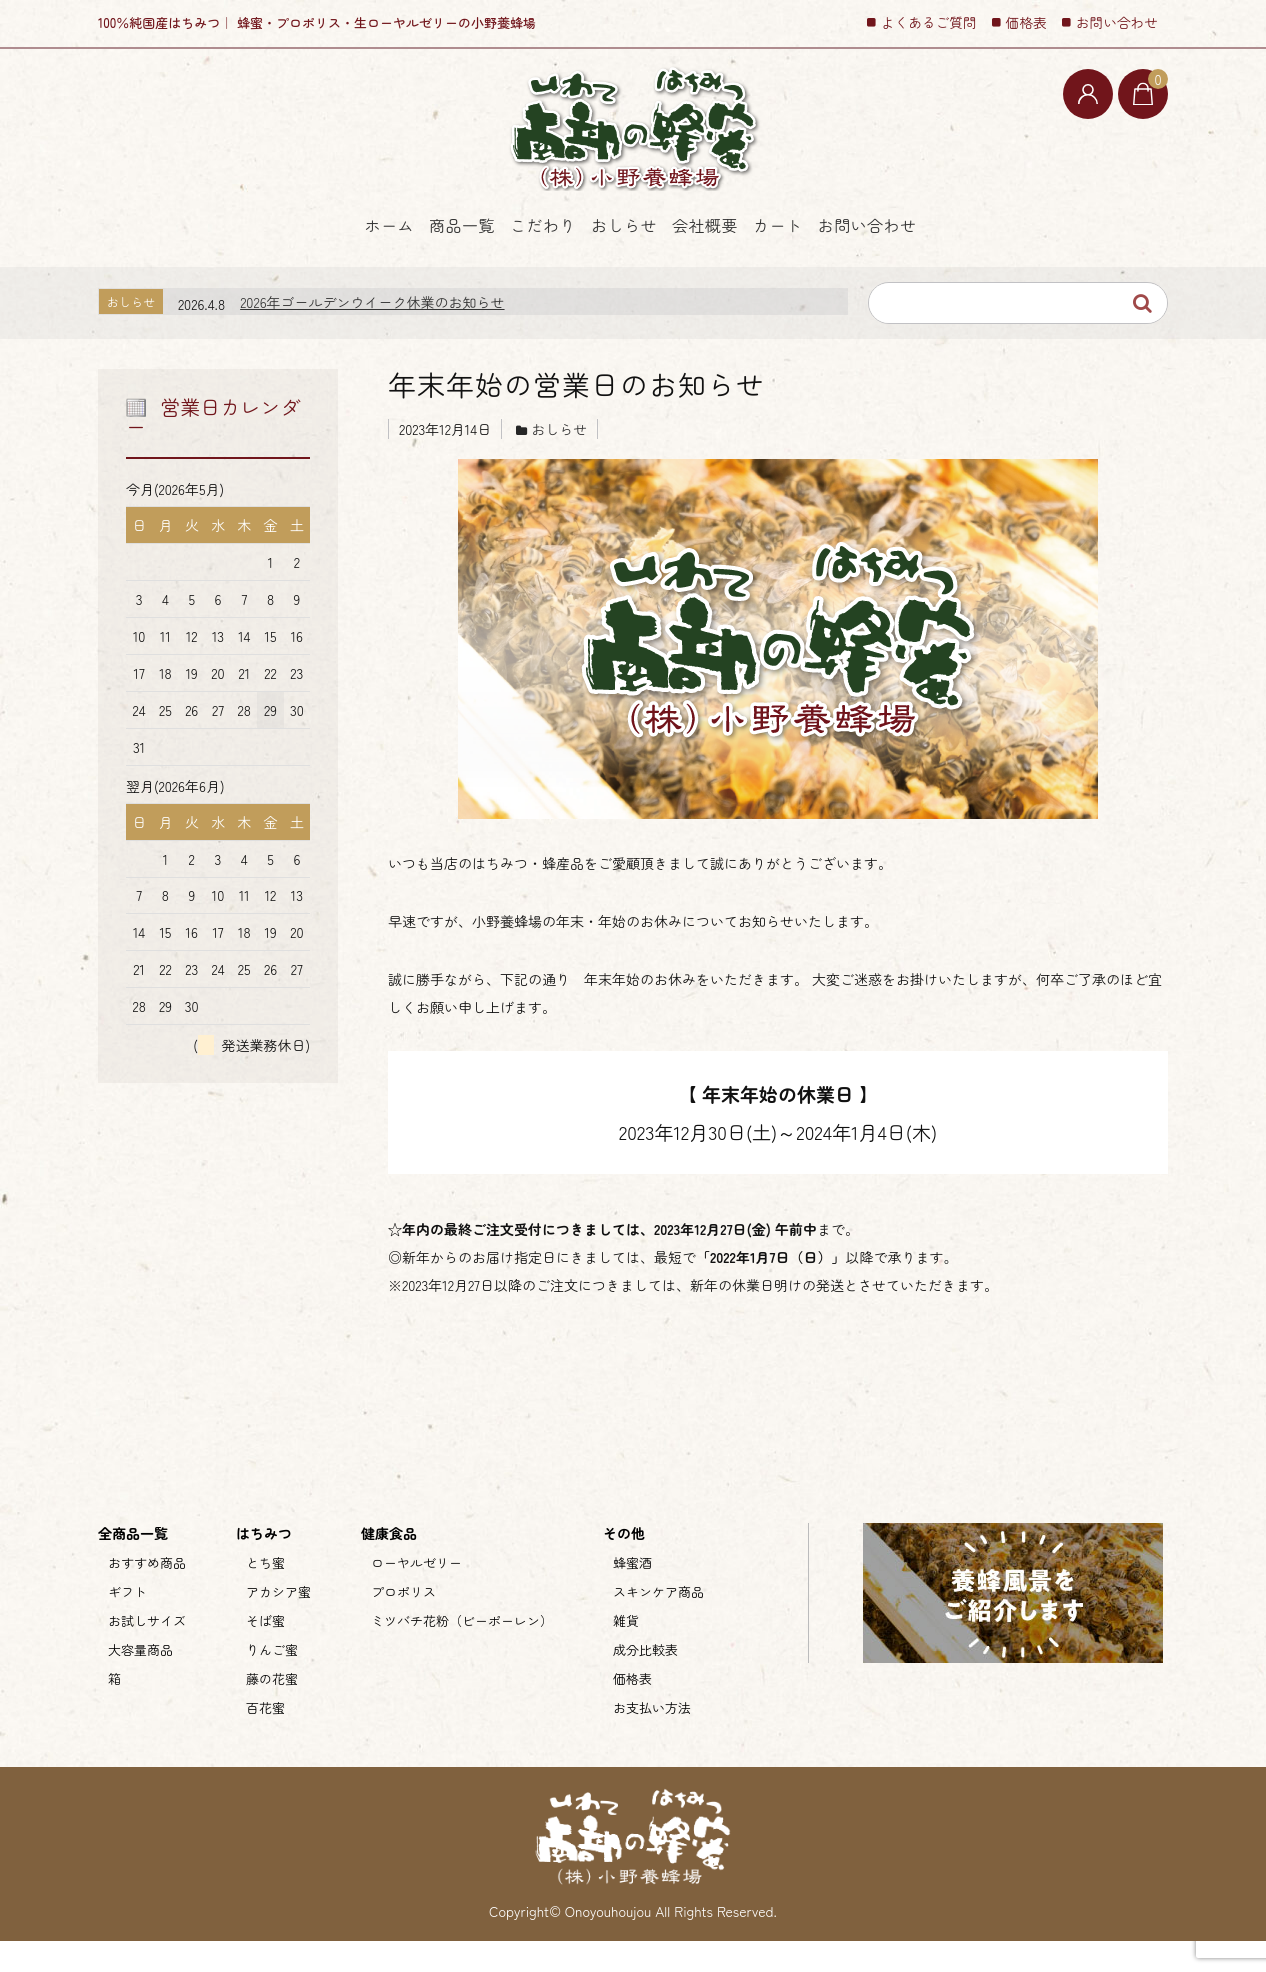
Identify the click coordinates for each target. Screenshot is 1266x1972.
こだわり (480, 263)
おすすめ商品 (147, 1593)
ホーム (209, 263)
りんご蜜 (272, 1680)
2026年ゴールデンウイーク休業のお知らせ (372, 333)
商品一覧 (341, 263)
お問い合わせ (1035, 263)
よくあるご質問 (929, 22)
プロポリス (403, 1622)
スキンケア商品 (658, 1622)
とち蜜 (265, 1593)
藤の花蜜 (272, 1709)
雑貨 (626, 1651)
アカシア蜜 (278, 1622)
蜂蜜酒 (632, 1593)
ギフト (127, 1622)
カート (890, 263)
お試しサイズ (147, 1651)
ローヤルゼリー (416, 1593)
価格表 (1026, 22)
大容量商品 (140, 1680)
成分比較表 (645, 1680)
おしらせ (619, 263)
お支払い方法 (652, 1738)
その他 (624, 1564)
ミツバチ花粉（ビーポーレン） (462, 1651)
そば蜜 (265, 1651)
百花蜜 (265, 1738)
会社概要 (758, 263)
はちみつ (264, 1564)
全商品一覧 (133, 1564)
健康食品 (389, 1564)
